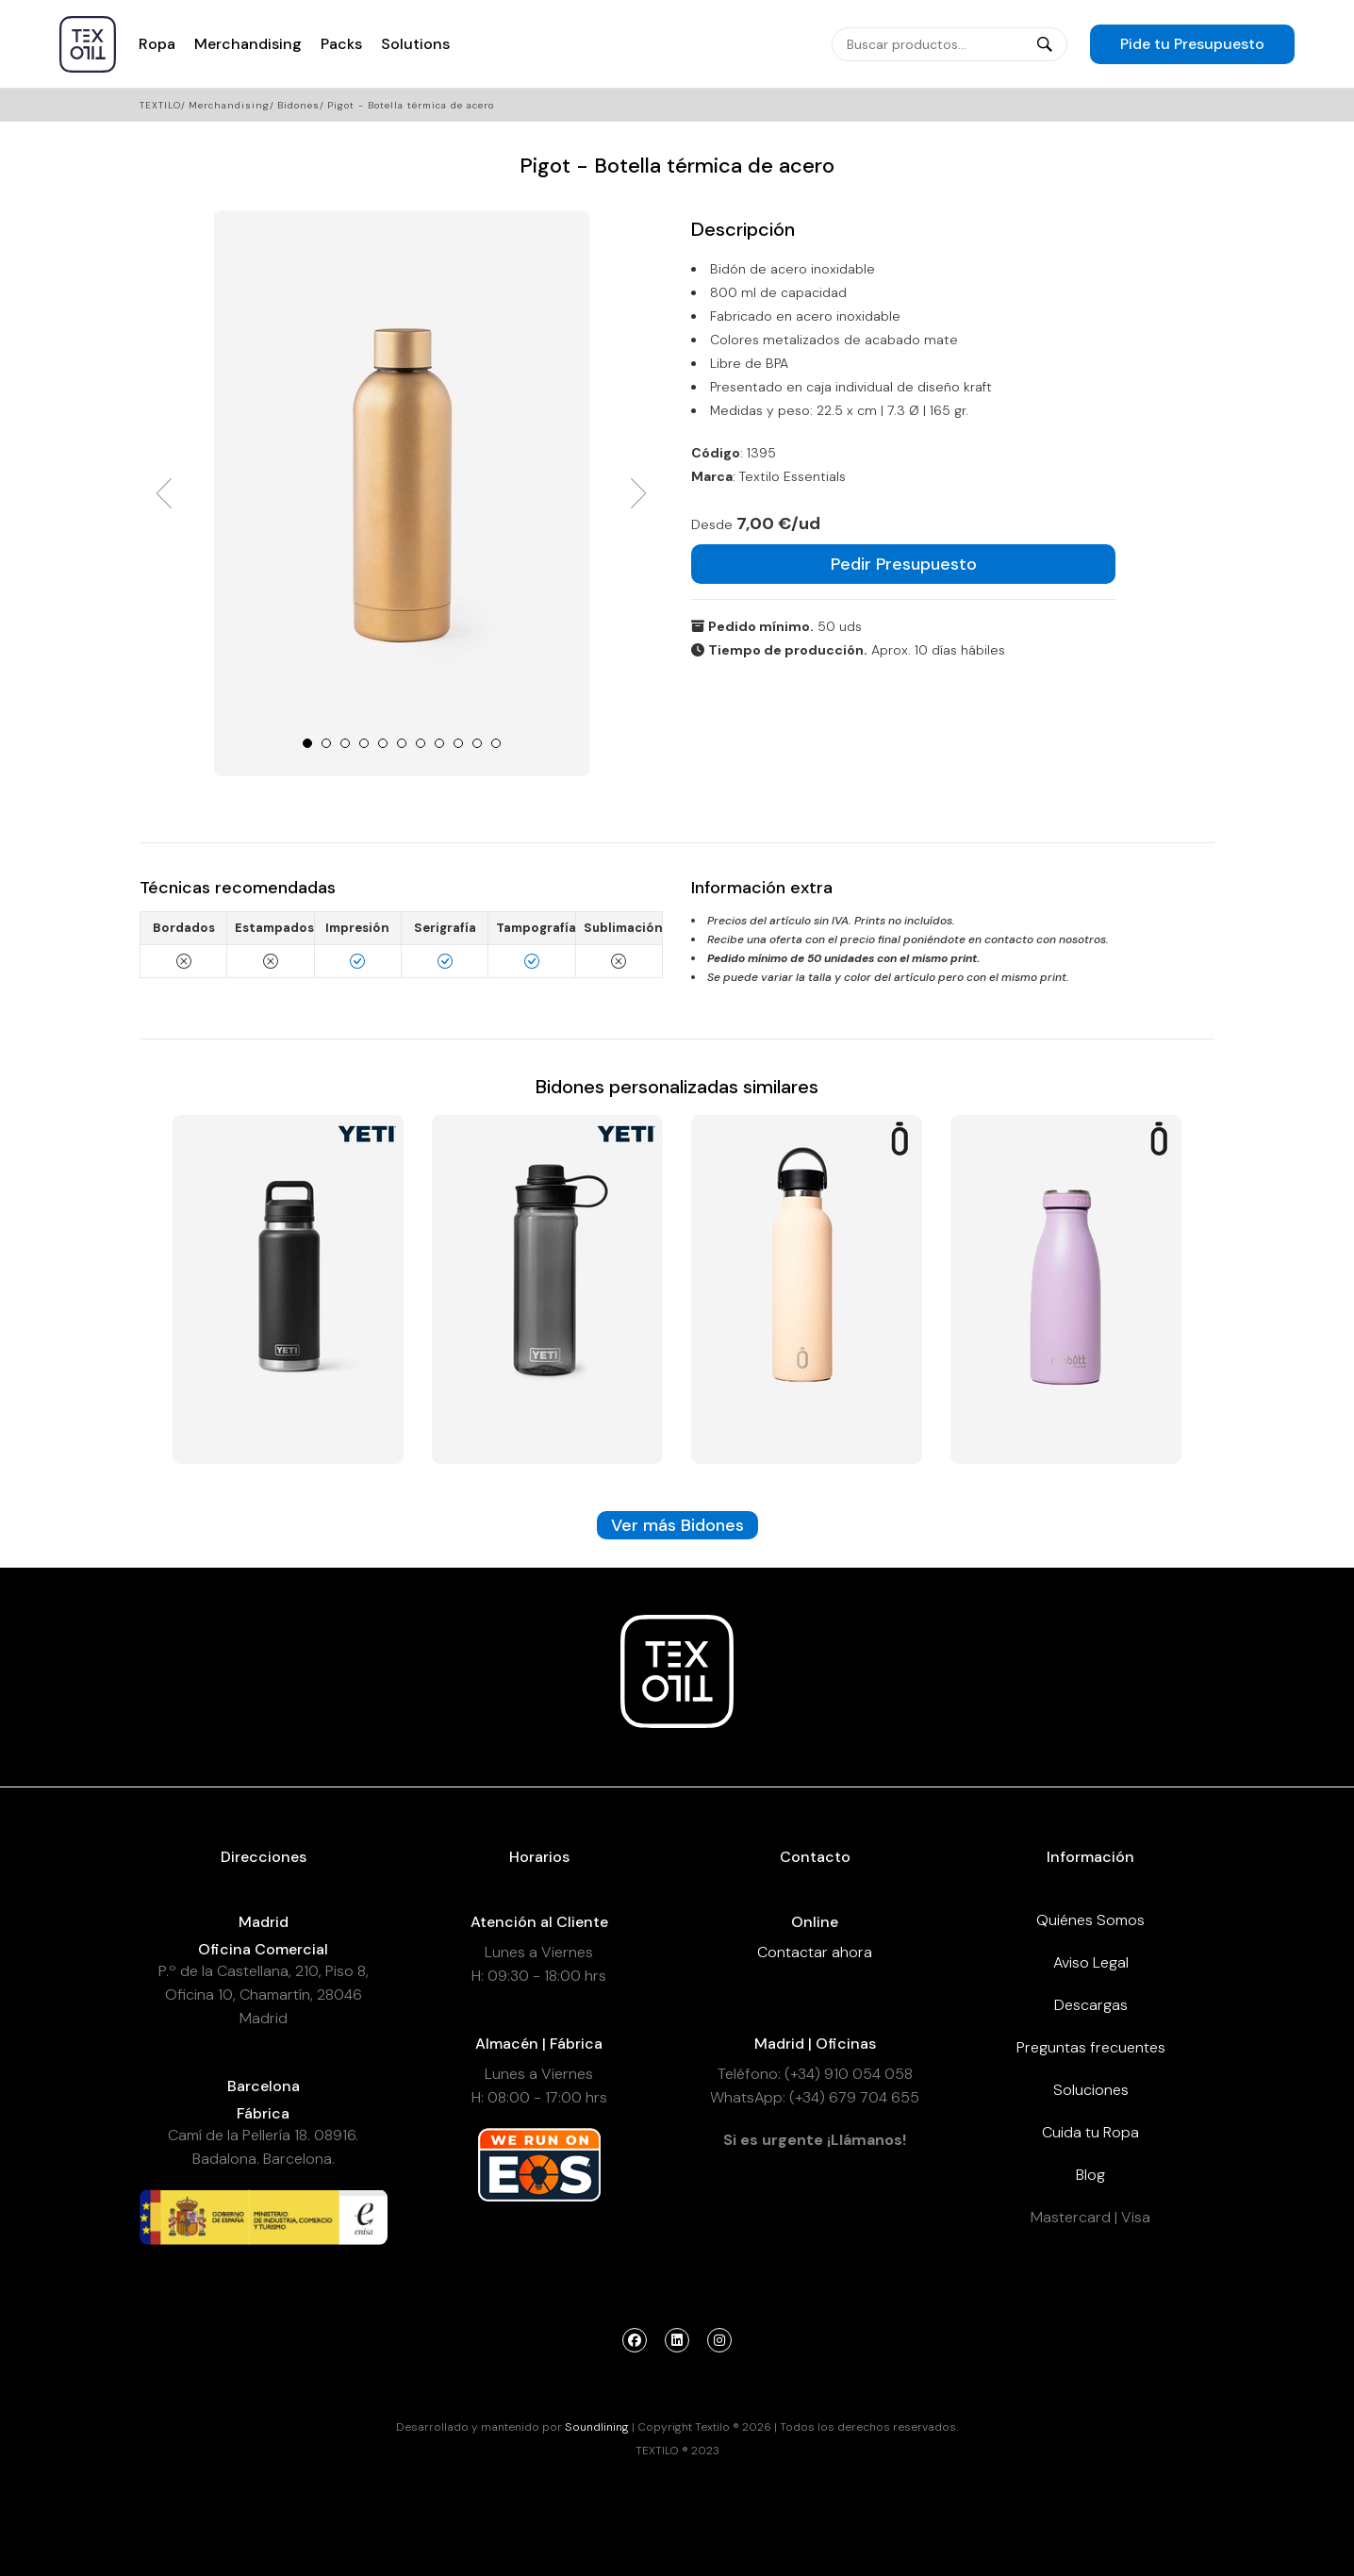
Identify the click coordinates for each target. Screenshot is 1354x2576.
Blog (1090, 2175)
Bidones (298, 105)
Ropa (157, 44)
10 (477, 743)
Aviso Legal (1091, 1962)
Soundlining (597, 2427)
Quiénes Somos (1090, 1920)
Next (638, 493)
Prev (164, 493)
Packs (341, 44)
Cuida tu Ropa (1090, 2132)
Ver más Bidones (677, 1525)
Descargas (1091, 2005)
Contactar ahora (814, 1952)
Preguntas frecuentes (1090, 2047)
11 (496, 743)
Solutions (415, 44)
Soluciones (1091, 2090)
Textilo (160, 105)
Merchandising (248, 44)
